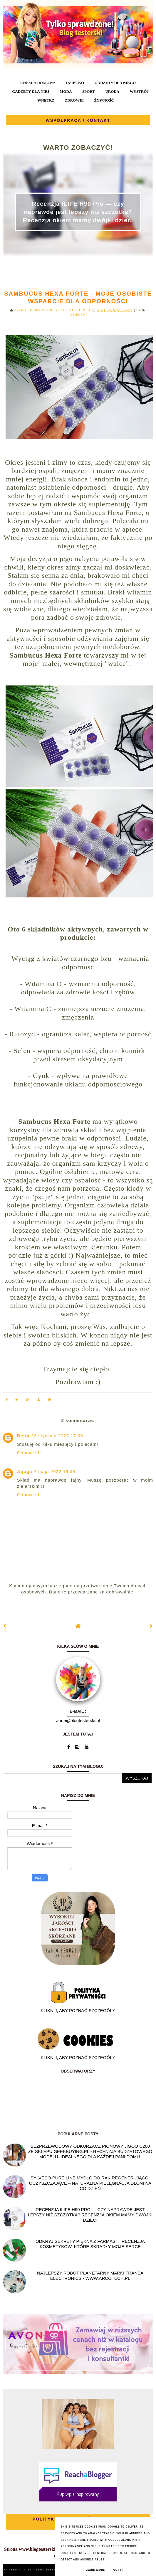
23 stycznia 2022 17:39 (57, 1435)
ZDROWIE (74, 100)
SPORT (88, 91)
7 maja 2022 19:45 (55, 1471)
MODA (66, 91)
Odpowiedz (29, 1452)
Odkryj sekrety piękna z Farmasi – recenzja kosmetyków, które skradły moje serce (90, 2244)
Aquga (24, 1471)
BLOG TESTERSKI (50, 2569)
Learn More (95, 2569)
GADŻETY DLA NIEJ (30, 91)
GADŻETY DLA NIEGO (115, 82)
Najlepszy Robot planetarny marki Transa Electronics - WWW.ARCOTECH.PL (90, 2275)
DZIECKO (75, 82)
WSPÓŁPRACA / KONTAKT (78, 120)
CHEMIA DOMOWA (38, 82)
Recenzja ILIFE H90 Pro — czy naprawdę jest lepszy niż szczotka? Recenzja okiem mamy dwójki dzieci (78, 212)
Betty (23, 1435)
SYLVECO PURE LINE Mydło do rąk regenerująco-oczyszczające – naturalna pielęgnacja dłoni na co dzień (90, 2183)
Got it (118, 2569)
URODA (112, 91)
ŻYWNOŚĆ (104, 100)
